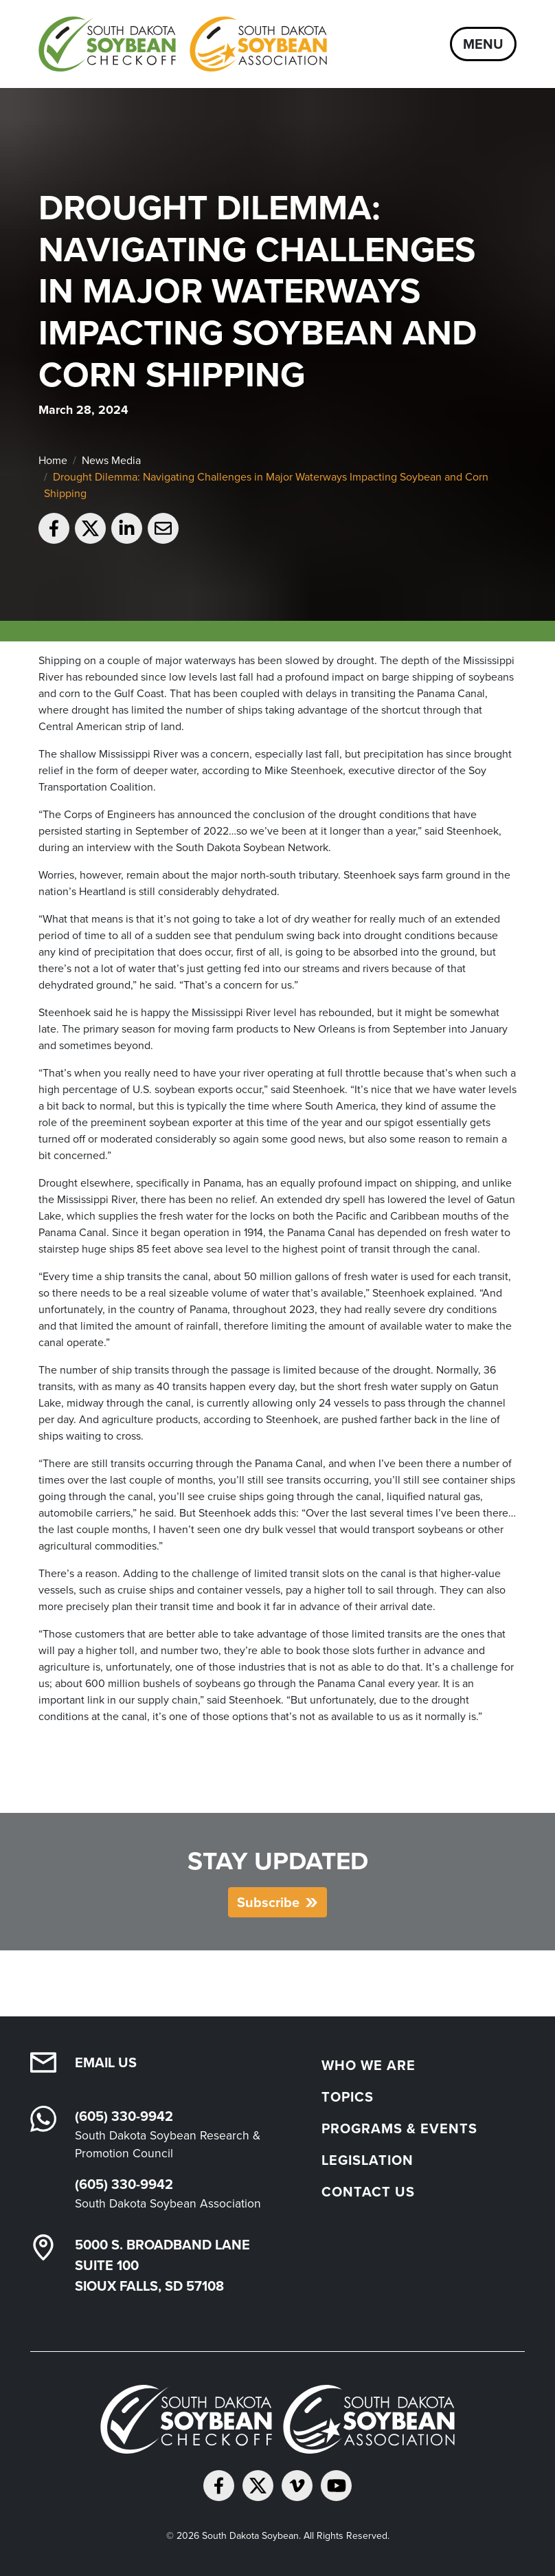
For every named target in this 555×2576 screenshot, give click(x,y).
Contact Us (368, 2191)
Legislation (367, 2160)
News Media (111, 460)
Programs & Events (399, 2128)
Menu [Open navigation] (483, 44)
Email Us (106, 2062)
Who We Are (368, 2065)
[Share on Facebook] (53, 528)
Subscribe (268, 1902)
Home (52, 460)
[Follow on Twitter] (257, 2485)
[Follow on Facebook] (218, 2485)
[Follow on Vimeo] (297, 2485)
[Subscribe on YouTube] (336, 2485)
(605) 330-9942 (124, 2116)
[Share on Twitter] (90, 528)
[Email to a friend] (163, 528)
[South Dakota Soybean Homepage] (182, 44)
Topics (347, 2097)
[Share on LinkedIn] (126, 528)
